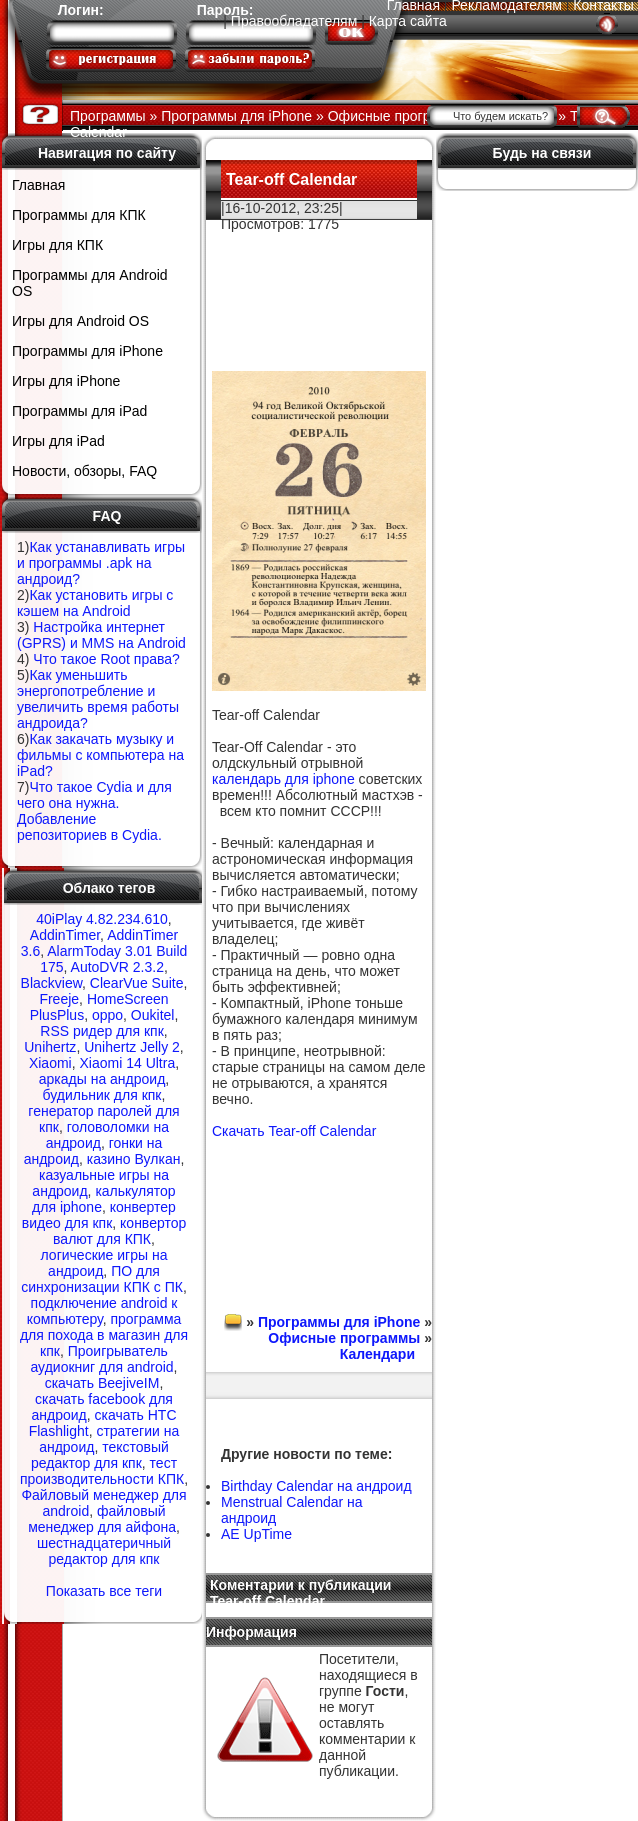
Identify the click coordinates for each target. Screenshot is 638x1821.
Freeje (59, 999)
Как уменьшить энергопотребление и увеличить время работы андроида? (98, 699)
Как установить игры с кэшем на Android (95, 603)
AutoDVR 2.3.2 (117, 967)
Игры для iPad (58, 441)
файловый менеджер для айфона (102, 1519)
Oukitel (153, 1015)
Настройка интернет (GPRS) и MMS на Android (101, 635)
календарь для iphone (283, 779)
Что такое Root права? (106, 659)
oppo (107, 1015)
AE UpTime (256, 1534)
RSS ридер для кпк (102, 1031)
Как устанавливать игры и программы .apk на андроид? (101, 563)
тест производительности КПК (102, 1471)
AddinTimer (65, 935)
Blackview (51, 983)
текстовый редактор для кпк (100, 1455)
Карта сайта (408, 21)
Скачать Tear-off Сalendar (294, 1131)
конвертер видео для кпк (99, 1215)
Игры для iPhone (66, 381)
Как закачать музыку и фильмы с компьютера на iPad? (100, 755)
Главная (38, 185)
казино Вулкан (134, 1159)
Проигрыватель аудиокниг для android (101, 1359)
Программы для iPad (79, 411)
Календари (377, 1354)
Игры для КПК (57, 245)
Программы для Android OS (90, 283)
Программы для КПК (79, 215)
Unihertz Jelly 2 (132, 1047)
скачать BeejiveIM (102, 1383)
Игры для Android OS (80, 321)
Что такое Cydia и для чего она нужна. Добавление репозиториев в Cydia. (94, 811)
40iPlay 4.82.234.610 (102, 919)
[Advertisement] (319, 294)
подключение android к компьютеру (102, 1311)
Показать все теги (104, 1591)
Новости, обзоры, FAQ (84, 471)
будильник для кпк (102, 1095)
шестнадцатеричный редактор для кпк (104, 1551)
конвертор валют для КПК (119, 1231)
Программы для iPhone (87, 351)
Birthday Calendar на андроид (316, 1486)
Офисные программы (344, 1338)
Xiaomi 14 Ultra (127, 1063)
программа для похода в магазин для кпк (104, 1335)
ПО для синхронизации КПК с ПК (102, 1279)
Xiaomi (50, 1063)
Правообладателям (294, 21)
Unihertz (50, 1047)
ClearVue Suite (137, 983)
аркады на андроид (102, 1079)
